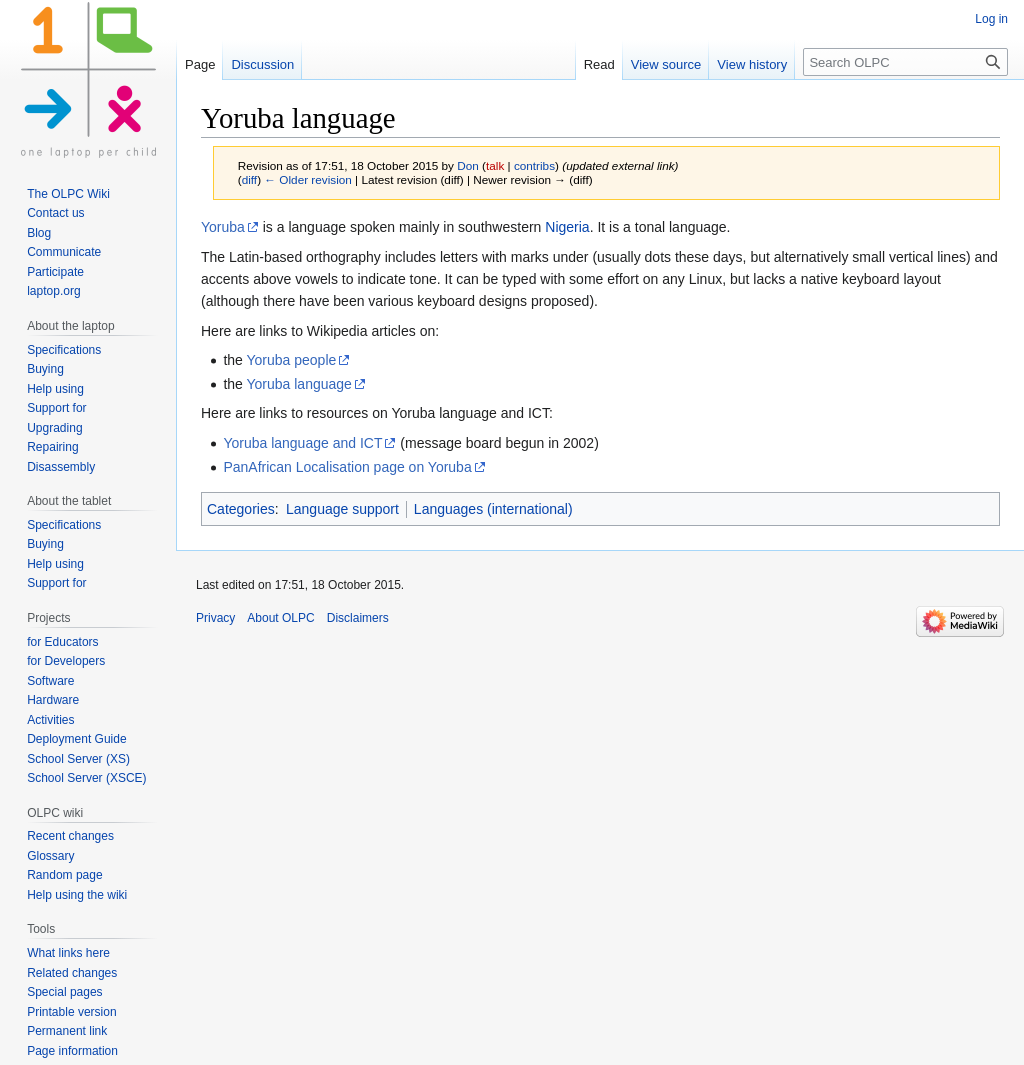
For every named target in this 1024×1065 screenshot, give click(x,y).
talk (495, 165)
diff (249, 179)
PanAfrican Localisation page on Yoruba (347, 467)
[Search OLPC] (905, 62)
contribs (534, 165)
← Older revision (308, 179)
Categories (241, 509)
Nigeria (567, 227)
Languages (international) (493, 509)
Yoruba (223, 227)
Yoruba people (292, 360)
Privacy (215, 618)
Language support (342, 509)
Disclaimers (358, 618)
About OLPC (280, 618)
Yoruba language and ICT (302, 443)
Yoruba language (299, 384)
